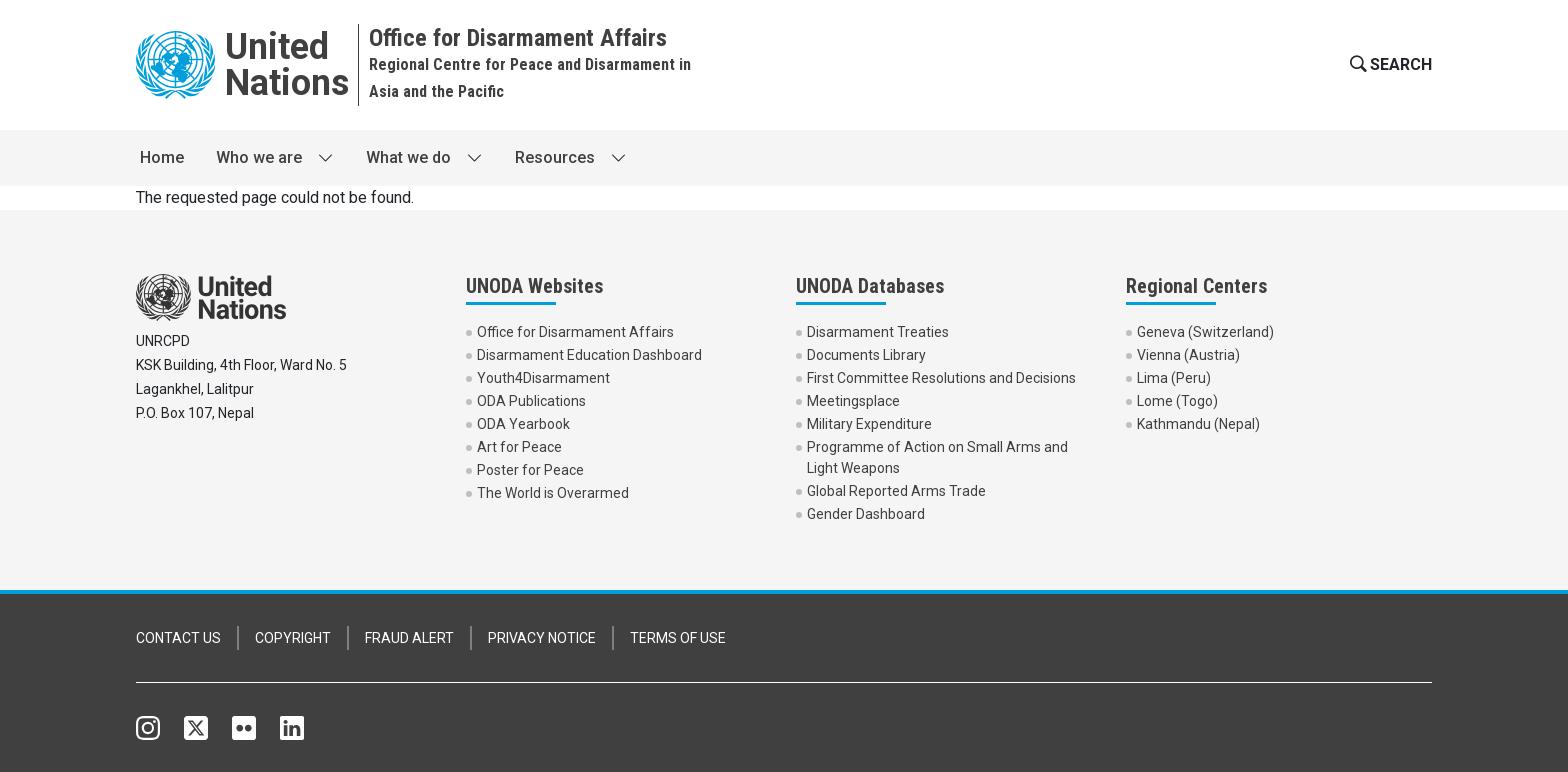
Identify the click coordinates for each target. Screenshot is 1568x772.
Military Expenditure (869, 424)
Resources (555, 157)
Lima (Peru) (1174, 378)
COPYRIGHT (293, 638)
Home (162, 157)
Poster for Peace (530, 470)
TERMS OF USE (678, 638)
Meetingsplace (853, 401)
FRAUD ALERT (409, 638)
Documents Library (866, 355)
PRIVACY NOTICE (542, 638)
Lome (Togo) (1177, 401)
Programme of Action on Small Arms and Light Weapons (937, 457)
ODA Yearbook (523, 424)
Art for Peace (519, 447)
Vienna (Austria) (1188, 355)
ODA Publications (531, 401)
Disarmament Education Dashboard (589, 355)
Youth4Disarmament (543, 378)
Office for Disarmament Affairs (575, 332)
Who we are (259, 157)
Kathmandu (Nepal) (1198, 424)
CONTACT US (178, 638)
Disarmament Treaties (878, 332)
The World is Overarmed (553, 493)
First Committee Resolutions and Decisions (941, 378)
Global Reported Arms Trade (896, 491)
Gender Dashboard (866, 514)
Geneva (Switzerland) (1205, 332)
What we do (408, 157)
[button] (1389, 65)
